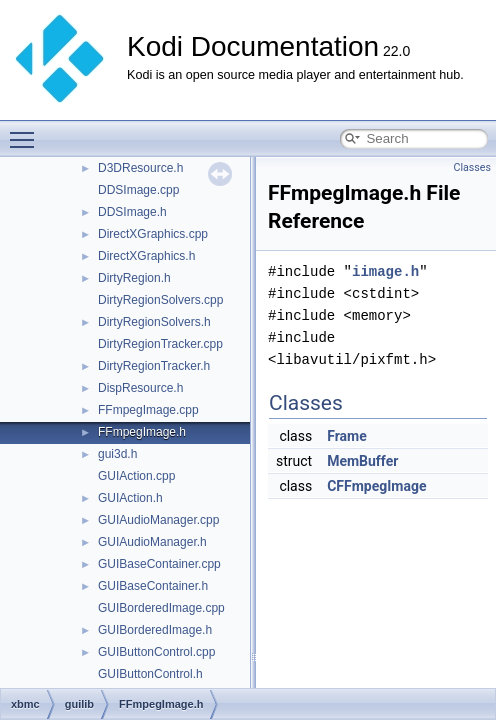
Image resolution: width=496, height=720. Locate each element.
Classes (472, 167)
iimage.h (385, 271)
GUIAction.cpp (136, 476)
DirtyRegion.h (134, 278)
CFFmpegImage (376, 486)
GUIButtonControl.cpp (156, 652)
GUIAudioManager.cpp (158, 520)
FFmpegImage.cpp (148, 410)
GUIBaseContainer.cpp (159, 564)
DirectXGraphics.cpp (153, 234)
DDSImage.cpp (138, 190)
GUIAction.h (130, 498)
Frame (347, 436)
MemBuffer (362, 461)
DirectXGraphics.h (146, 256)
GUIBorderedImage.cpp (161, 608)
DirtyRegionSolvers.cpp (160, 300)
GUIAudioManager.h (152, 542)
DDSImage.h (132, 212)
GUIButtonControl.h (150, 674)
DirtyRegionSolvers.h (154, 322)
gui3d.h (117, 454)
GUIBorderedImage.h (155, 630)
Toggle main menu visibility (27, 131)
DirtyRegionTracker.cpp (160, 344)
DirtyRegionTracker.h (154, 366)
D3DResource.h (140, 168)
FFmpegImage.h (142, 432)
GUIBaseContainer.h (153, 586)
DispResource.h (140, 388)
